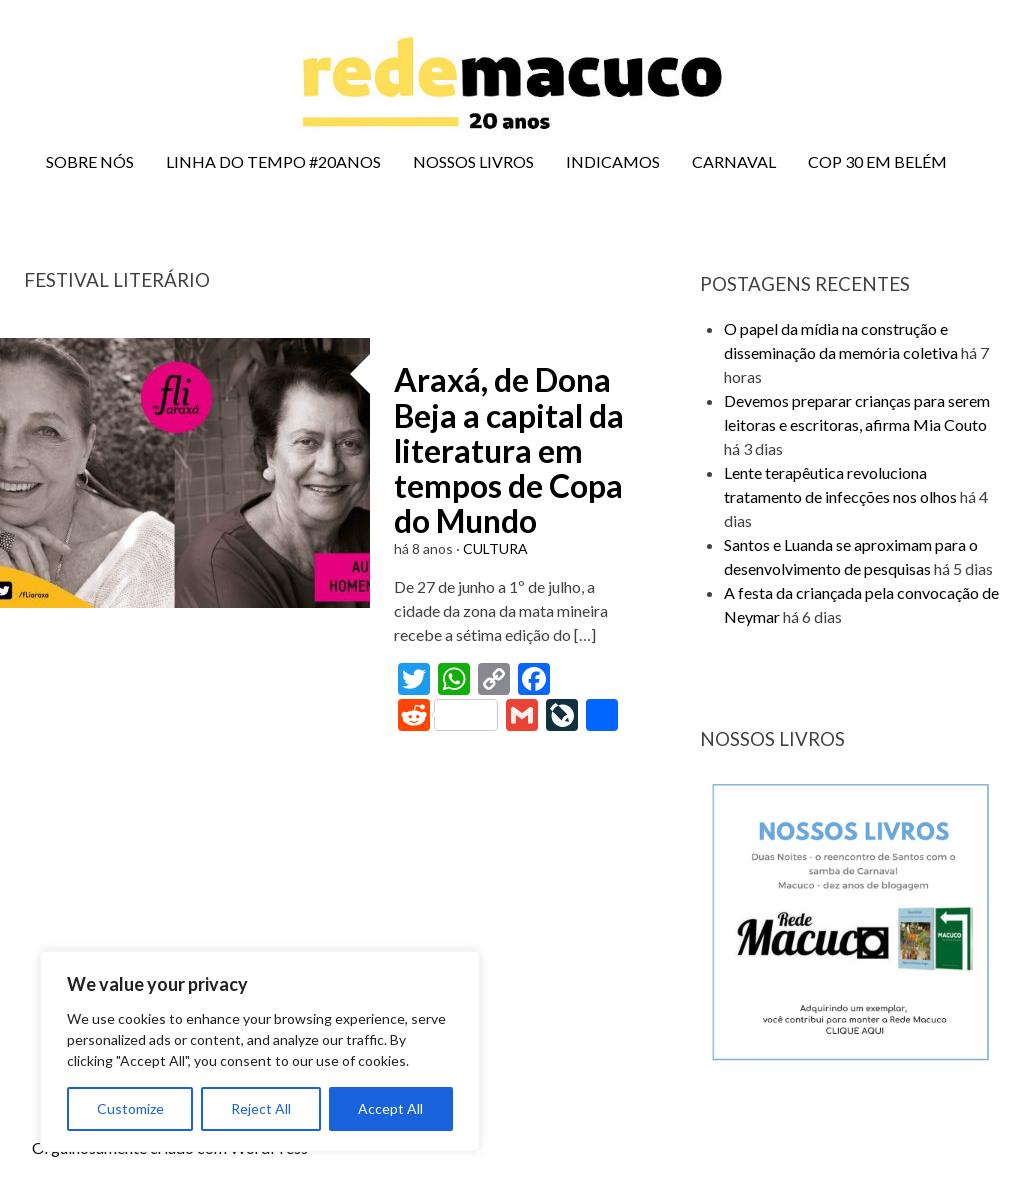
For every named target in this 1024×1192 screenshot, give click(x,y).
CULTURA (495, 548)
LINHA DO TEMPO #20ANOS (273, 161)
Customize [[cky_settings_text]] (130, 1108)
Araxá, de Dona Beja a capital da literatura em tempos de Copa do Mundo (509, 450)
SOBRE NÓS (90, 161)
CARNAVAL (734, 161)
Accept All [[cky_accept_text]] (390, 1108)
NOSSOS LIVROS (473, 161)
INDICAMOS (613, 161)
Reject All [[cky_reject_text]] (261, 1108)
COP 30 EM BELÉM (877, 161)
